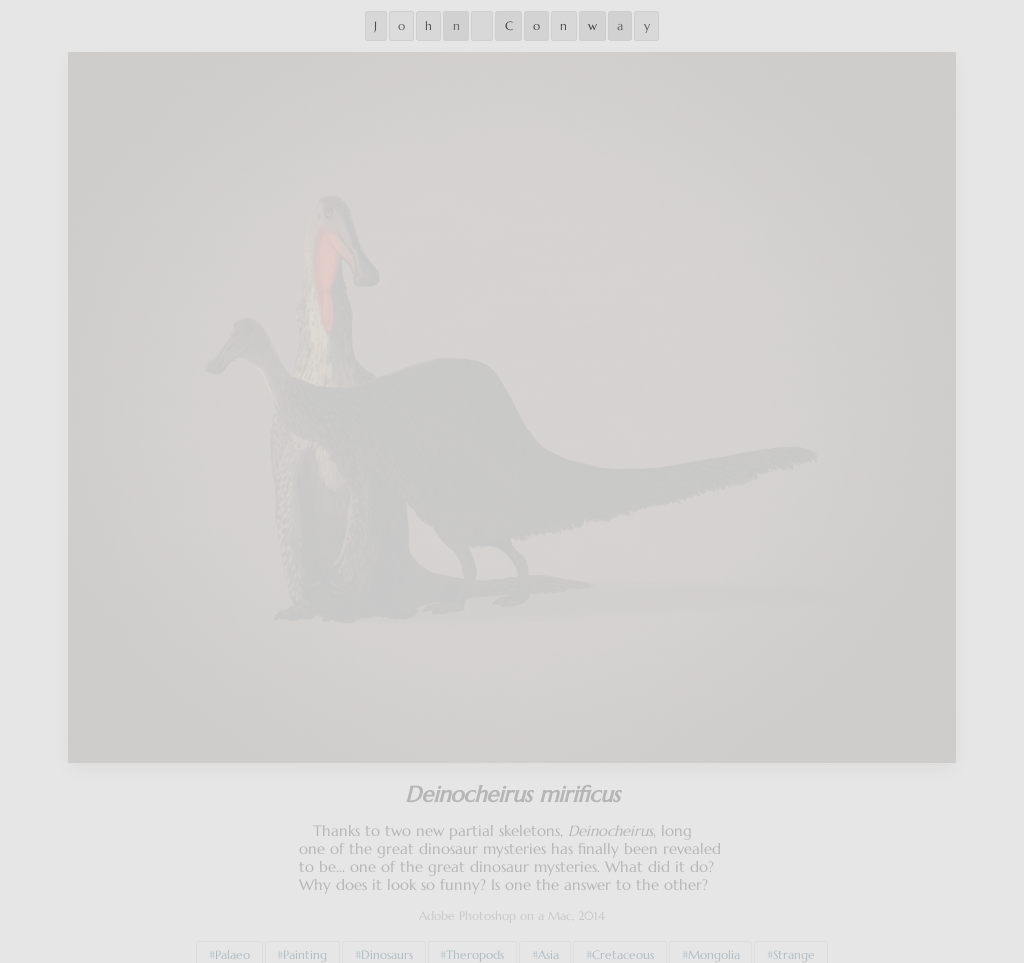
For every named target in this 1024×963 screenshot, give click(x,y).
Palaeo (232, 942)
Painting (305, 942)
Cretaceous (623, 942)
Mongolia (714, 942)
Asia (548, 942)
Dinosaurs (387, 942)
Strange (794, 942)
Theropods (475, 942)
